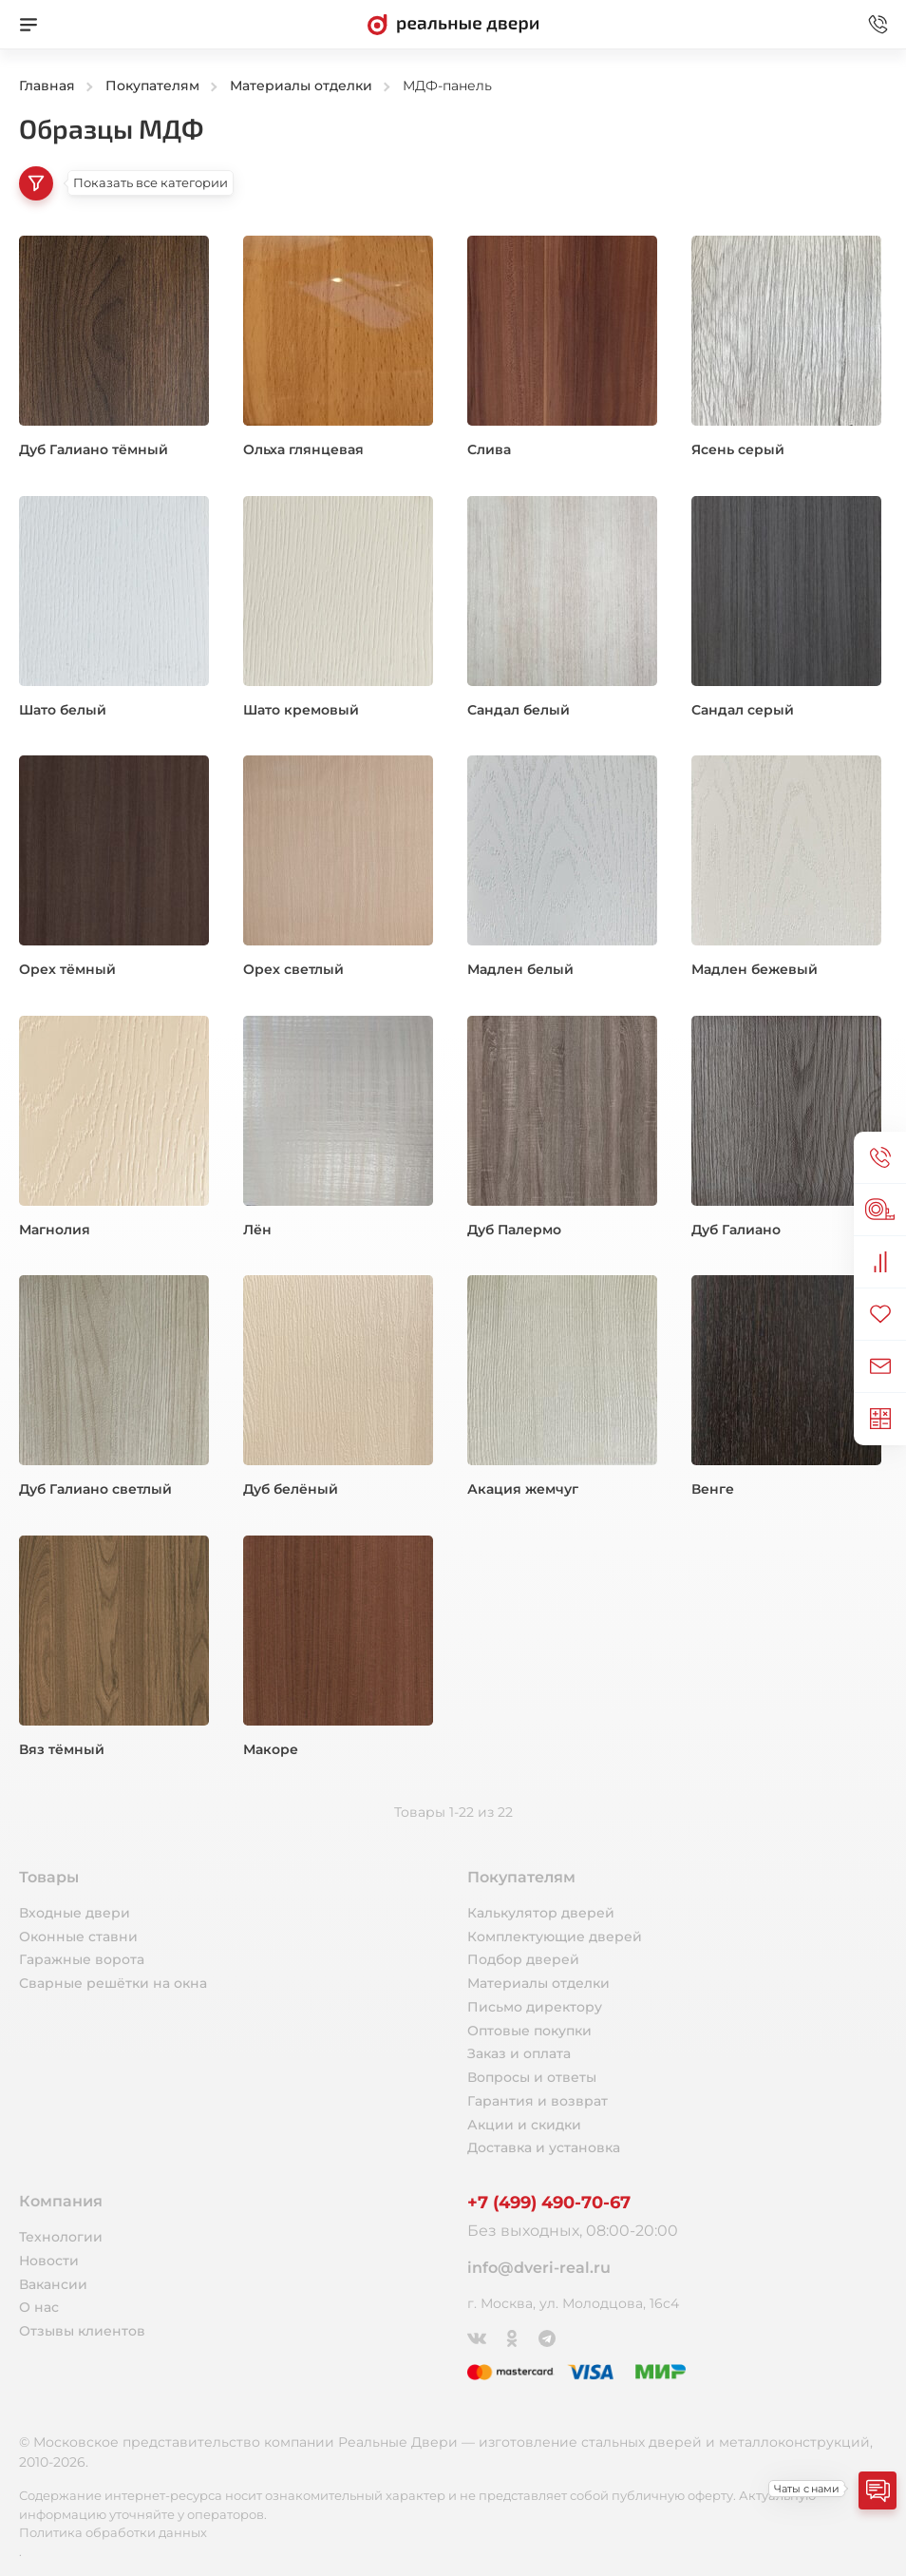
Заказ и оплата (519, 2053)
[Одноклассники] (512, 2336)
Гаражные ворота (81, 1959)
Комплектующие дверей (554, 1936)
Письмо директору (534, 2006)
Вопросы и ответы (531, 2077)
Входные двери (74, 1912)
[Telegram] (548, 2336)
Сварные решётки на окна (113, 1983)
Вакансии (53, 2284)
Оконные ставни (78, 1936)
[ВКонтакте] (477, 2336)
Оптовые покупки (529, 2030)
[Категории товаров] (36, 183)
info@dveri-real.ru (539, 2268)
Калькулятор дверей (540, 1912)
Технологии (61, 2236)
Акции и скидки (524, 2124)
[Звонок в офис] (878, 25)
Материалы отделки (538, 1983)
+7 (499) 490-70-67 (549, 2202)
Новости (49, 2260)
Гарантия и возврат (537, 2100)
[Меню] (28, 25)
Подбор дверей (523, 1959)
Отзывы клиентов (82, 2330)
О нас (39, 2307)
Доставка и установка (543, 2147)
